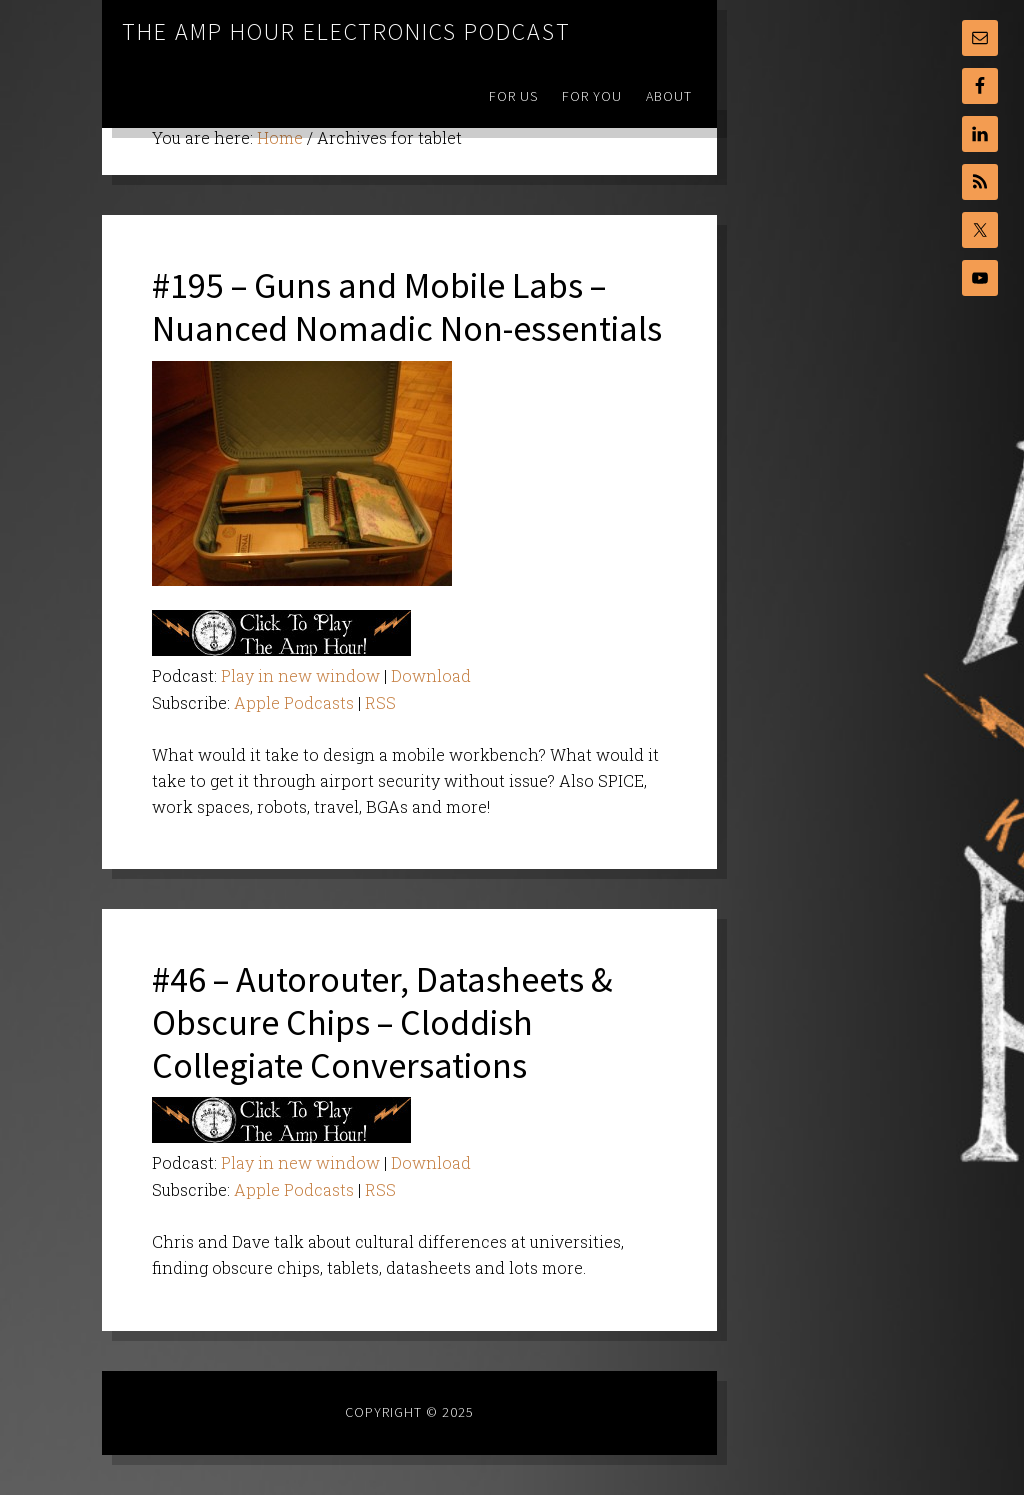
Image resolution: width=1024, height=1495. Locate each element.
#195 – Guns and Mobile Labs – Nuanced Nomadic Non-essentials (407, 307)
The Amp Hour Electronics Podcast (346, 31)
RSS (380, 702)
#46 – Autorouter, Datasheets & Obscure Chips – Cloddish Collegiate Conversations (382, 1022)
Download (431, 675)
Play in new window (300, 675)
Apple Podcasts (294, 702)
